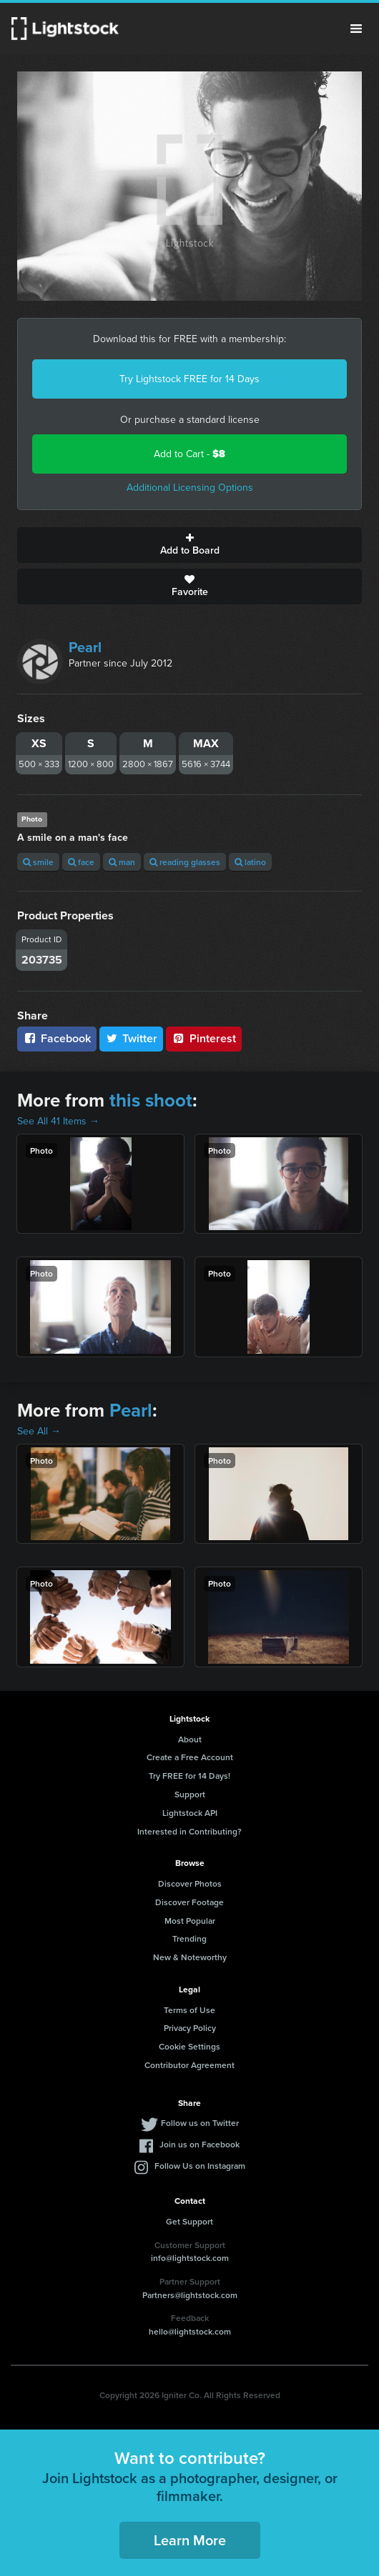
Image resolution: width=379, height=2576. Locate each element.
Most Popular (189, 1920)
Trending (189, 1938)
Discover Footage (189, 1902)
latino (250, 862)
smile (38, 862)
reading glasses (184, 862)
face (81, 862)
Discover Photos (190, 1883)
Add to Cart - (189, 453)
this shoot (150, 1100)
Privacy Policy (190, 2028)
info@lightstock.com (190, 2258)
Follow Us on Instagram (199, 2166)
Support (189, 1794)
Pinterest (204, 1038)
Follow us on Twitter (200, 2123)
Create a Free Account (190, 1757)
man (122, 862)
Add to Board (189, 545)
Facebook (57, 1038)
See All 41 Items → (58, 1121)
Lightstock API (189, 1813)
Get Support (189, 2221)
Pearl (85, 647)
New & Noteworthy (190, 1957)
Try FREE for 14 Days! (189, 1775)
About (190, 1739)
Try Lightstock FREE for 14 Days (189, 378)
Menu (356, 28)
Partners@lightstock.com (189, 2295)
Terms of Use (189, 2010)
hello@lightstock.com (190, 2331)
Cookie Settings (189, 2046)
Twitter (131, 1038)
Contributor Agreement (189, 2065)
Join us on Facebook (199, 2144)
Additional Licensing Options (190, 487)
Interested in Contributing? (189, 1831)
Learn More (190, 2540)
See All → (39, 1431)
